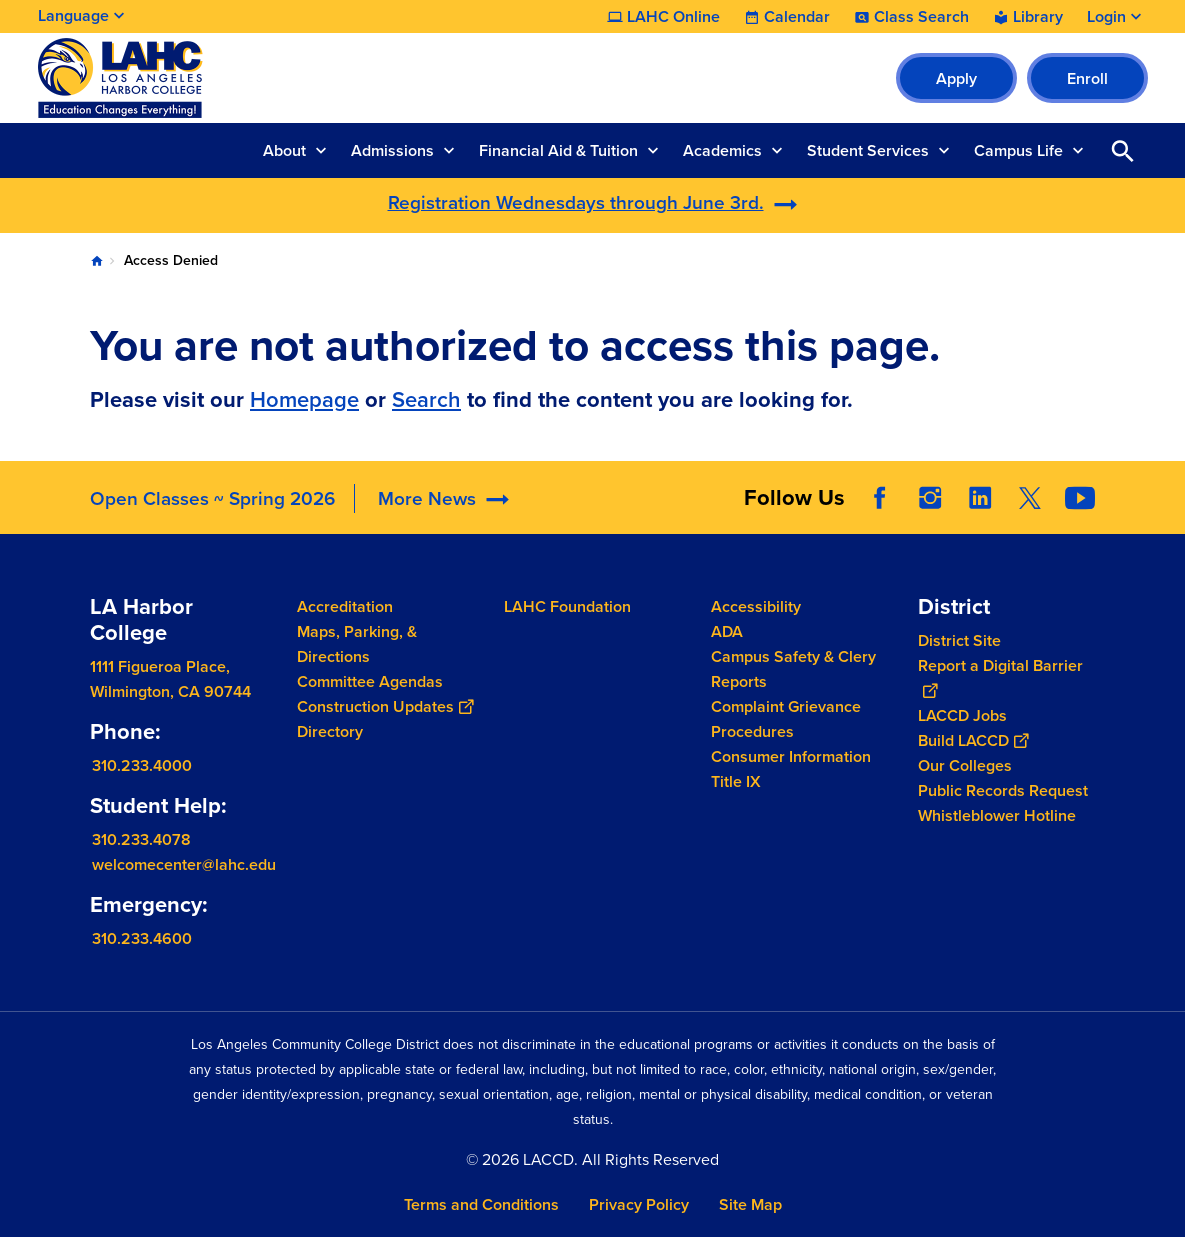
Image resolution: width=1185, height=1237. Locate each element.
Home (97, 261)
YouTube (1080, 498)
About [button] (284, 150)
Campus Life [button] (1018, 150)
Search (426, 399)
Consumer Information (791, 756)
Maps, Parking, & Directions (357, 644)
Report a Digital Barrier (1000, 678)
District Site (959, 640)
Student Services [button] (868, 150)
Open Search (1123, 150)
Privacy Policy (639, 1204)
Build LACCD (973, 740)
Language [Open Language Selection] (73, 15)
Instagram (930, 498)
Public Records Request (1003, 790)
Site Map (750, 1204)
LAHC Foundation (567, 606)
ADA (727, 631)
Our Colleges (965, 765)
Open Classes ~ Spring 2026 (212, 498)
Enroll (1087, 78)
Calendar (797, 17)
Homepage (304, 399)
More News (427, 498)
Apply (956, 78)
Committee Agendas (370, 681)
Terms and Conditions (481, 1204)
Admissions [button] (392, 150)
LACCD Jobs (962, 715)
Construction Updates (385, 706)
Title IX (736, 781)
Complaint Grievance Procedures (786, 719)
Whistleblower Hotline (997, 815)
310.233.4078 (141, 839)
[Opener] (1165, 491)
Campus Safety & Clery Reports (793, 669)
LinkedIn (980, 498)
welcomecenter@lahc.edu (184, 864)
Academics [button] (722, 150)
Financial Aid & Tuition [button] (558, 150)
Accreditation (345, 606)
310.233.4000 (142, 765)
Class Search (921, 17)
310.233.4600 (142, 938)
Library (1038, 17)
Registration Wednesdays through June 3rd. (576, 202)
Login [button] (1106, 17)
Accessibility (756, 606)
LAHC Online (673, 17)
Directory (330, 731)
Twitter (1030, 498)
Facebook (880, 498)
